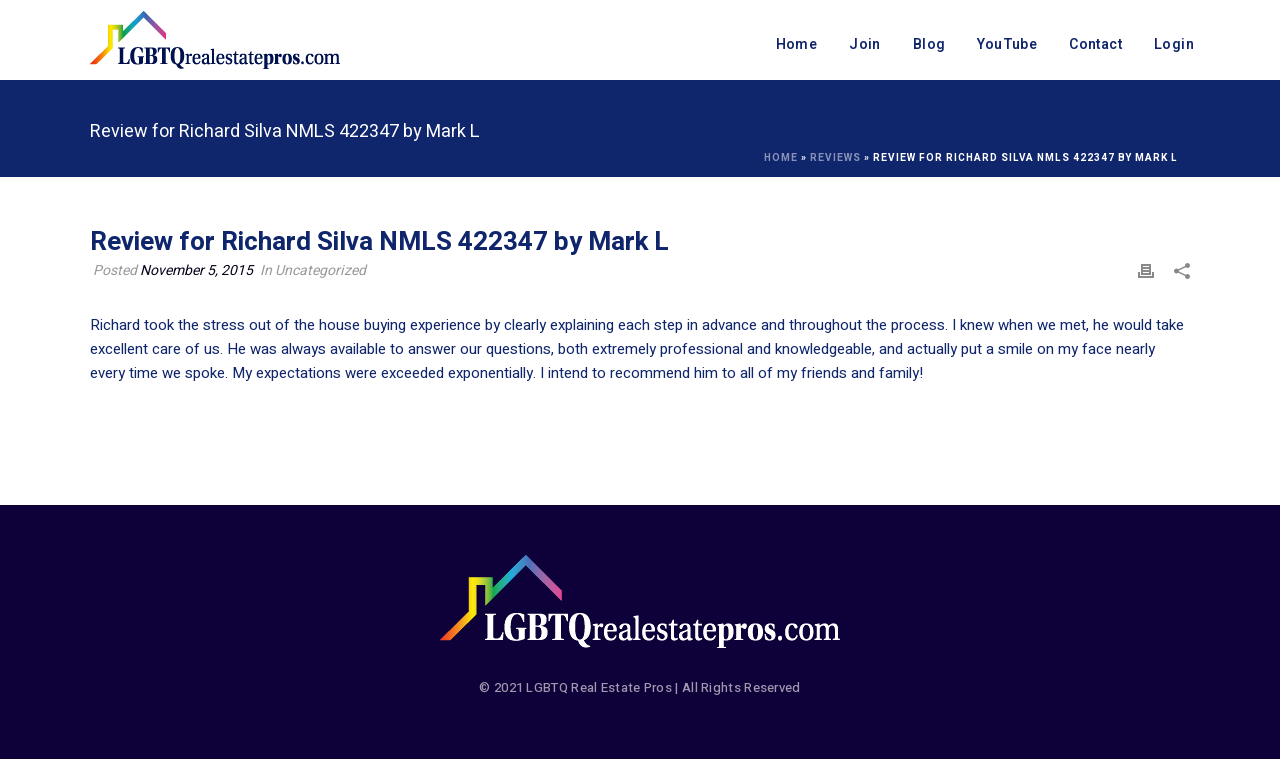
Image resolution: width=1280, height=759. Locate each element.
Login (1174, 44)
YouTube (1007, 44)
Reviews (835, 158)
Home (797, 44)
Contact (1095, 44)
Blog (929, 44)
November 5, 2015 (196, 270)
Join (865, 44)
